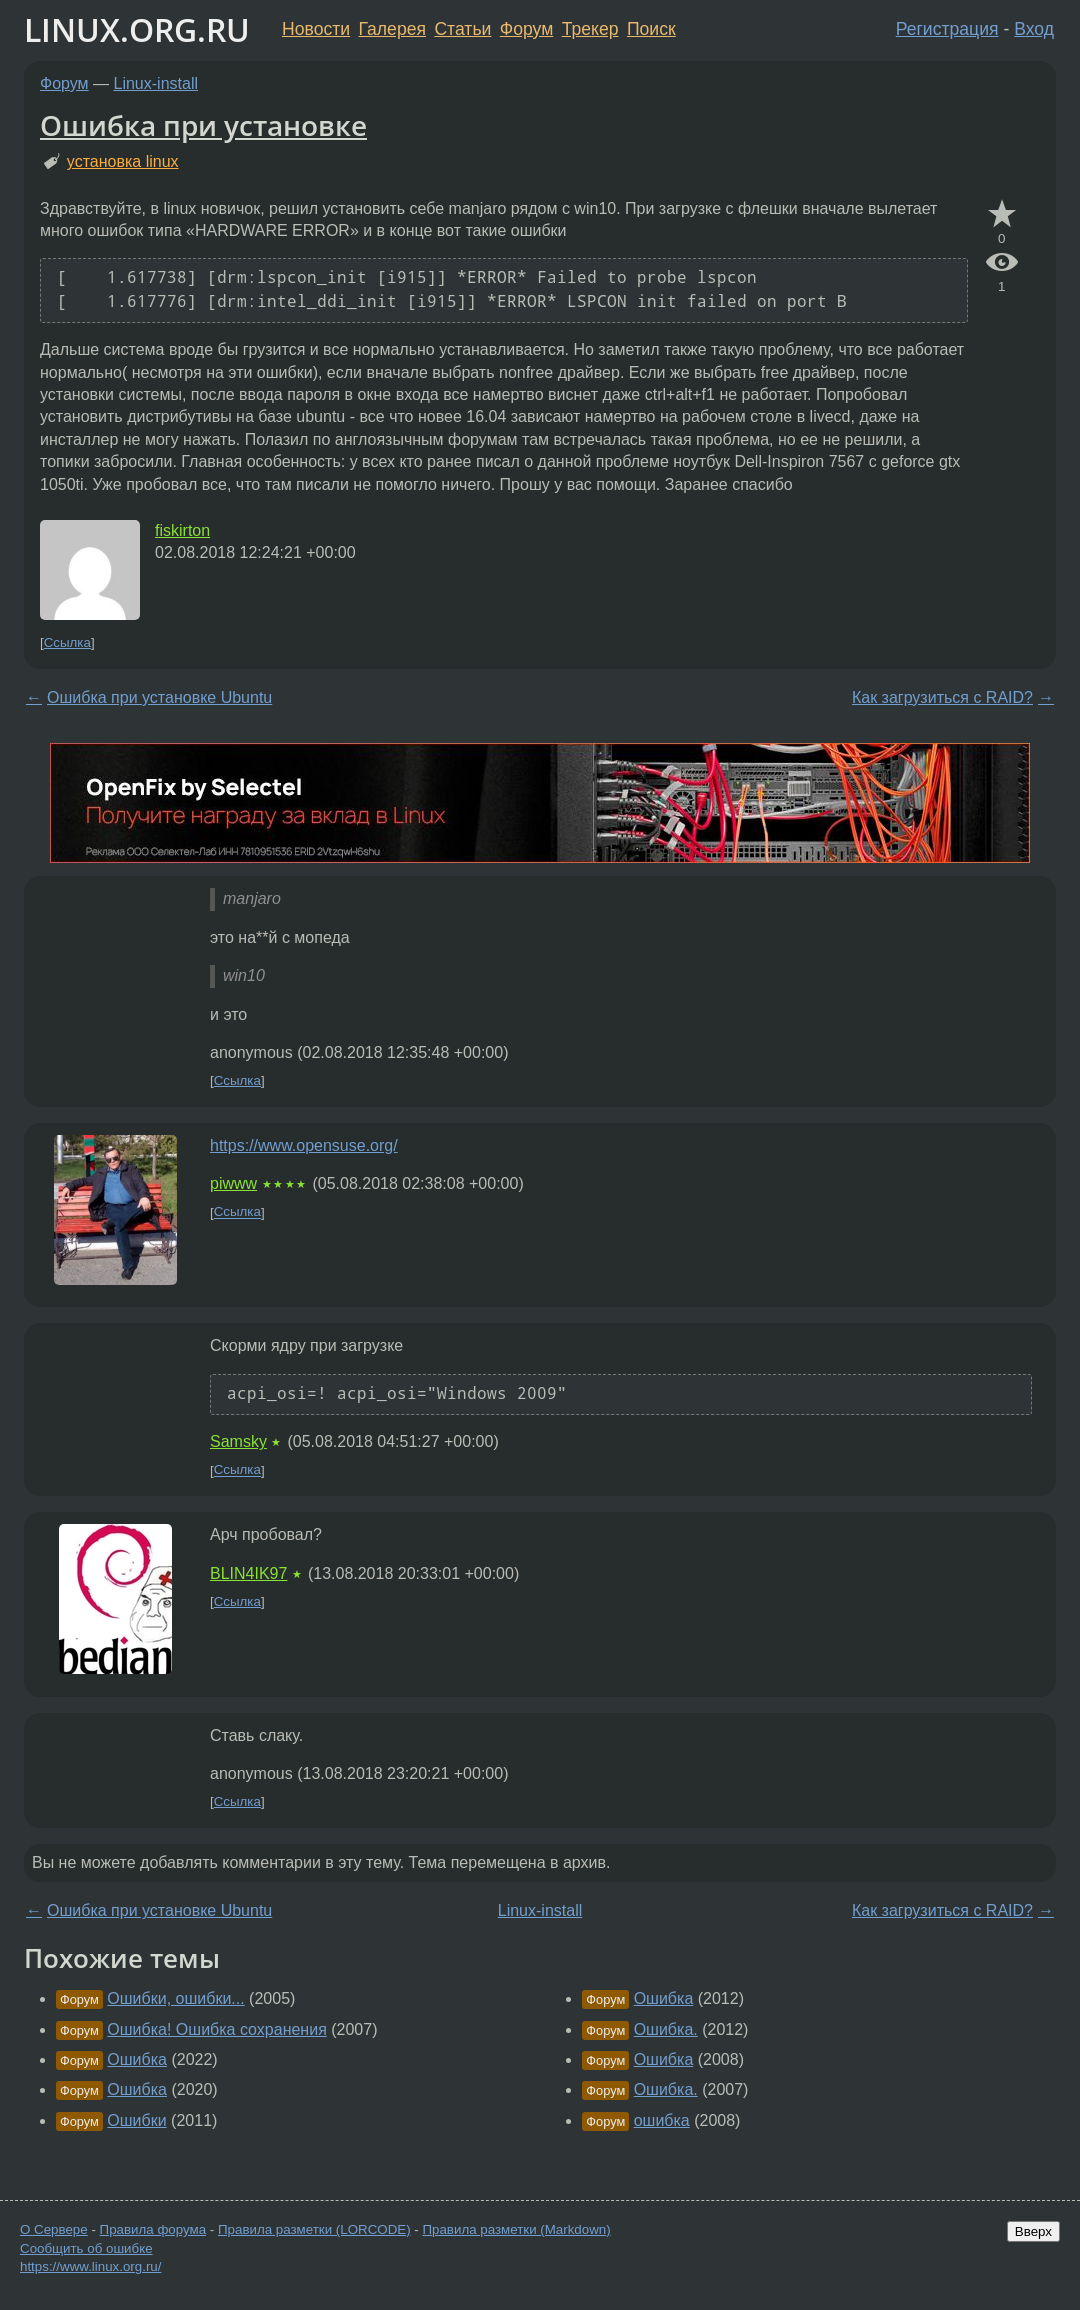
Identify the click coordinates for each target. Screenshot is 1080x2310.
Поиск (651, 29)
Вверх (1033, 2231)
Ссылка (67, 642)
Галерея (392, 29)
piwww (233, 1183)
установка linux (123, 161)
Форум (526, 29)
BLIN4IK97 (248, 1573)
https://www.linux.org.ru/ (90, 2266)
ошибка (662, 2120)
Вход (1034, 29)
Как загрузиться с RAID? (942, 697)
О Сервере (54, 2229)
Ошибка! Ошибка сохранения (216, 2029)
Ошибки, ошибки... (175, 1998)
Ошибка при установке (203, 125)
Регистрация (947, 29)
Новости (316, 29)
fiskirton (182, 530)
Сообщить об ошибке (86, 2248)
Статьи (462, 29)
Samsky (238, 1441)
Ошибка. (666, 2029)
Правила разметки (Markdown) (516, 2229)
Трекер (590, 29)
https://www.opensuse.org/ (304, 1145)
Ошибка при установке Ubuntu (159, 697)
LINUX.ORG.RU (137, 29)
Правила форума (153, 2229)
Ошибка (137, 2059)
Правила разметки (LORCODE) (314, 2229)
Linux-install (156, 83)
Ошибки (136, 2120)
